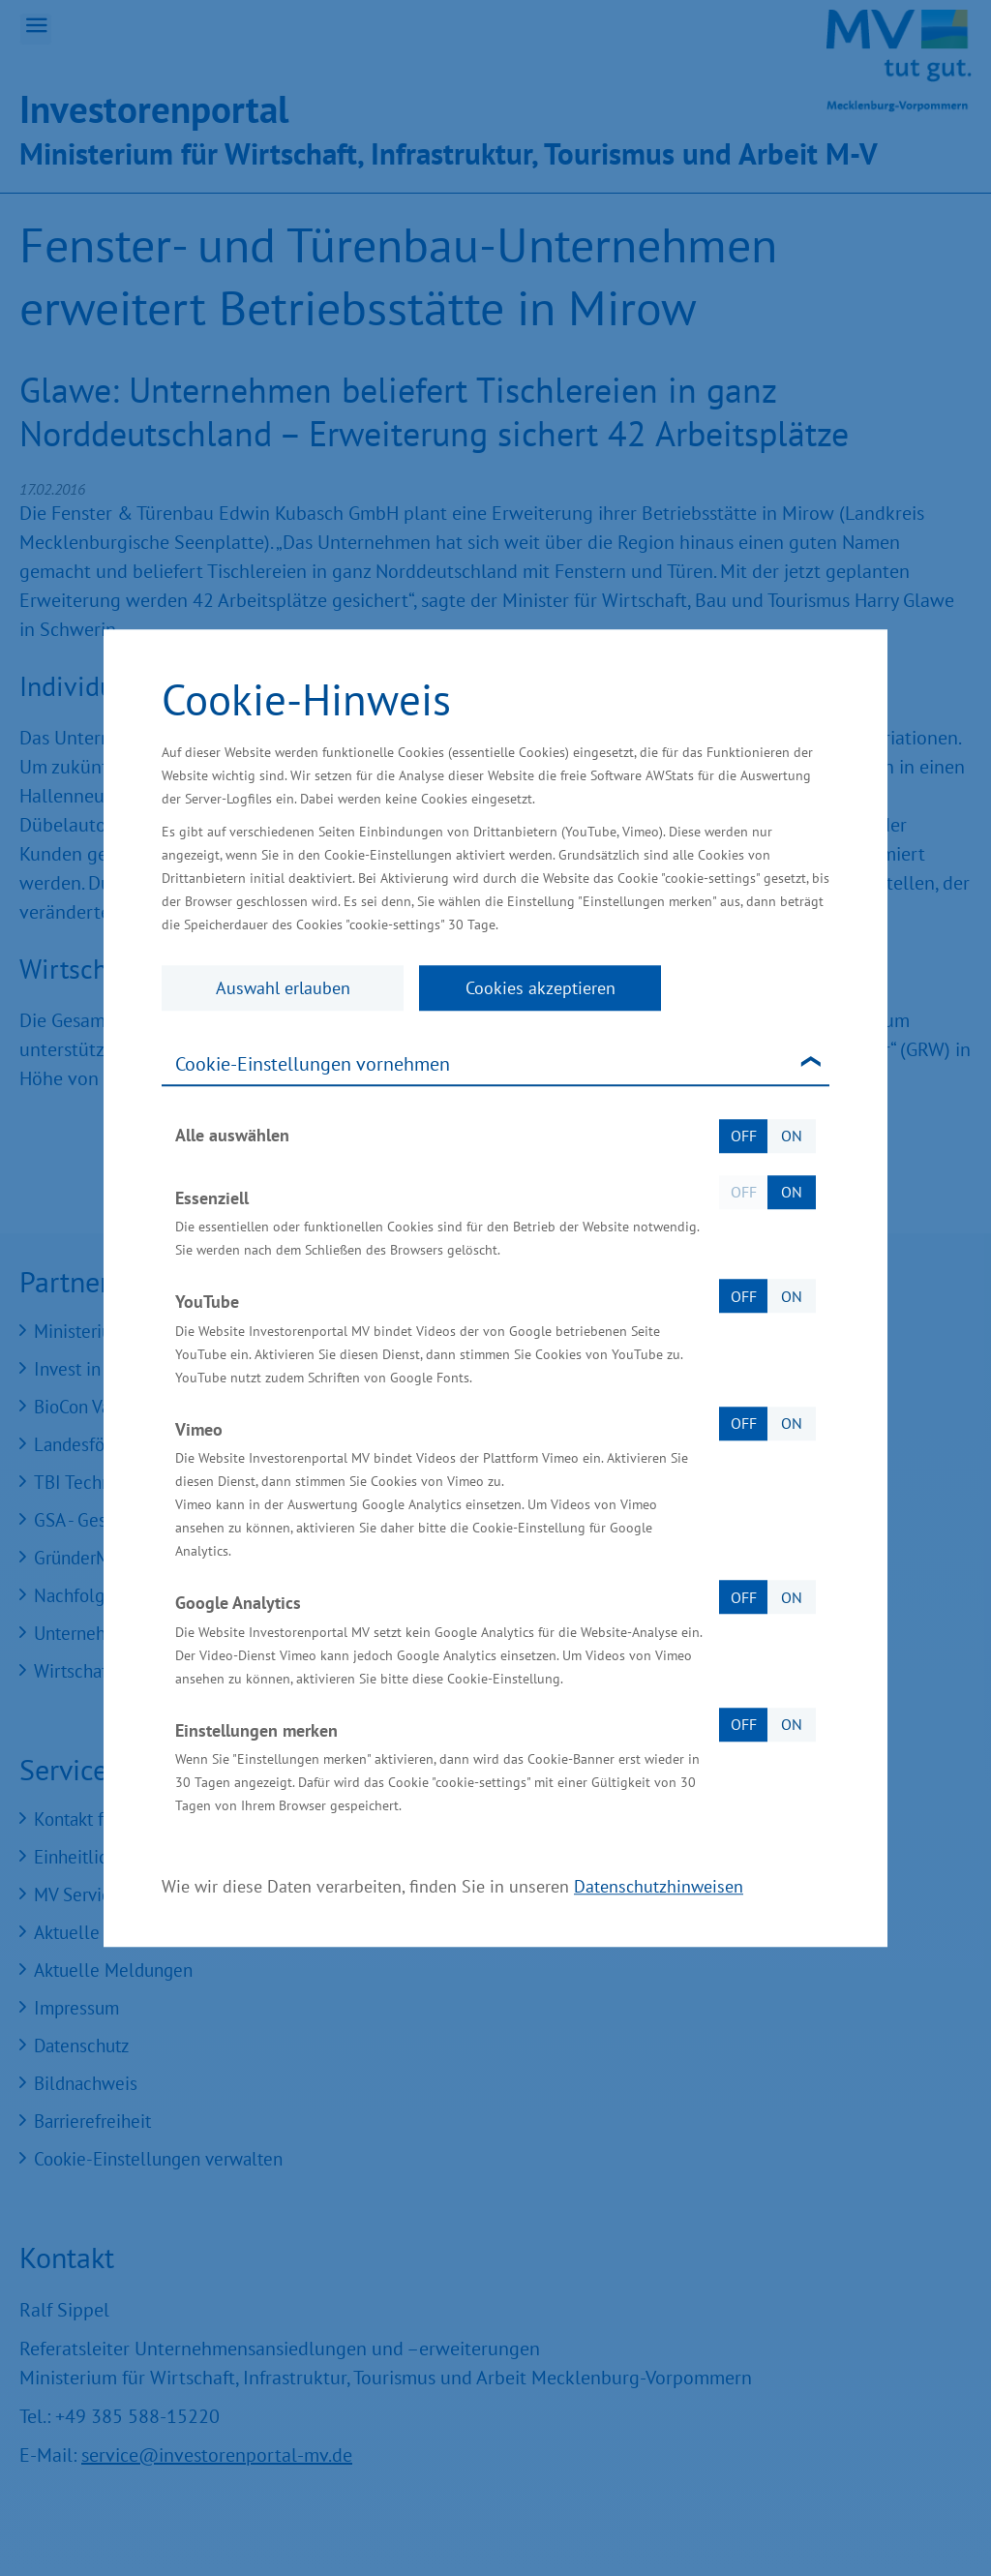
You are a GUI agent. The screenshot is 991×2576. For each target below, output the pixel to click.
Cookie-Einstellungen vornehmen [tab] (312, 1063)
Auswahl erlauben (283, 988)
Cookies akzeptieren (540, 988)
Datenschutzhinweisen (658, 1886)
